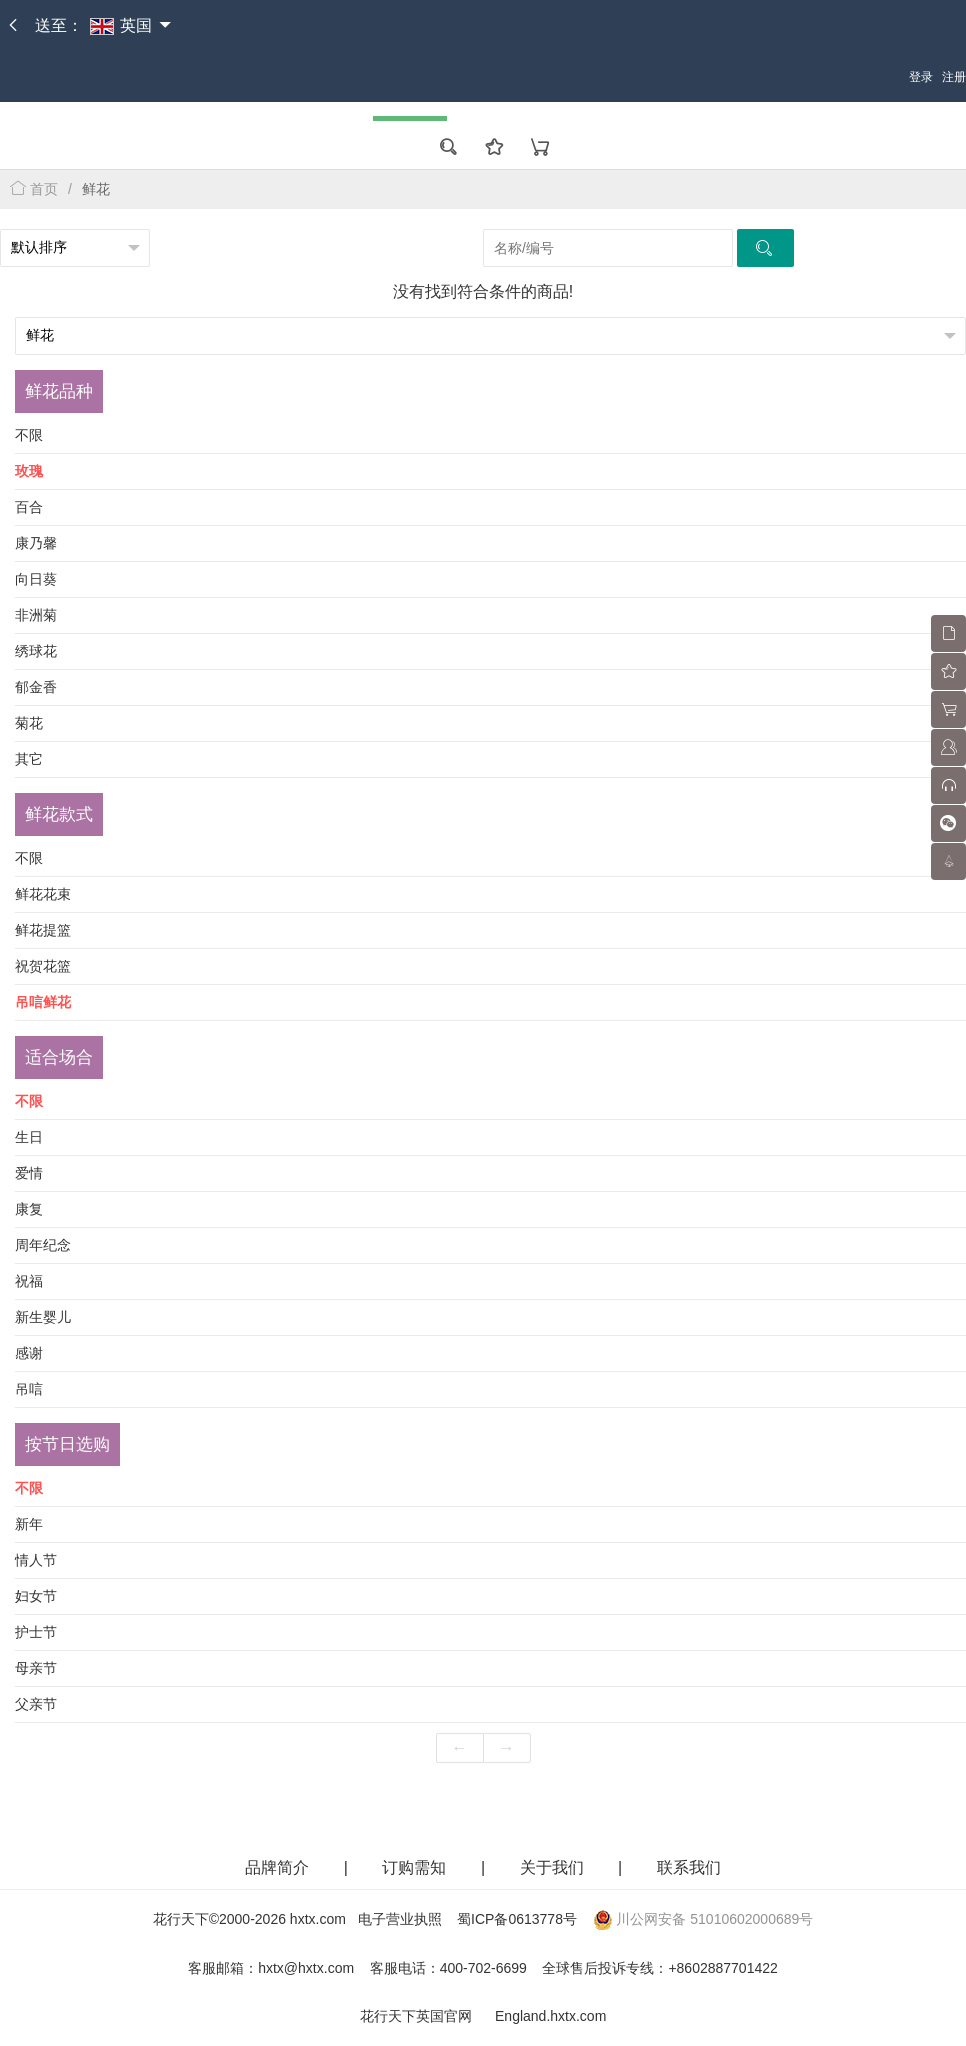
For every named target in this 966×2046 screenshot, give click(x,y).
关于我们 (554, 1867)
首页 (34, 189)
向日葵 (36, 579)
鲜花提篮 (43, 930)
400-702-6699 (483, 1968)
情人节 (36, 1560)
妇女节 (36, 1596)
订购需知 (416, 1867)
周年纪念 (43, 1245)
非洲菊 (36, 615)
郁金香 (36, 687)
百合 (29, 507)
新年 (29, 1524)
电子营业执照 (400, 1919)
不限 (29, 435)
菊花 (29, 723)
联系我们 (689, 1867)
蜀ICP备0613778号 (517, 1919)
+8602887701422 (722, 1968)
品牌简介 (277, 1867)
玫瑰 (29, 471)
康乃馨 (36, 543)
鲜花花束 (43, 894)
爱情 (29, 1173)
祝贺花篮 (43, 966)
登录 (921, 77)
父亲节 (36, 1704)
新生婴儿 (43, 1317)
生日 (29, 1137)
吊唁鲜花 (43, 1002)
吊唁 (29, 1389)
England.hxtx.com (550, 2016)
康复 (29, 1209)
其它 (29, 759)
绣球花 (36, 651)
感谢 (29, 1353)
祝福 (29, 1281)
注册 (954, 77)
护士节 (36, 1632)
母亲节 (36, 1668)
